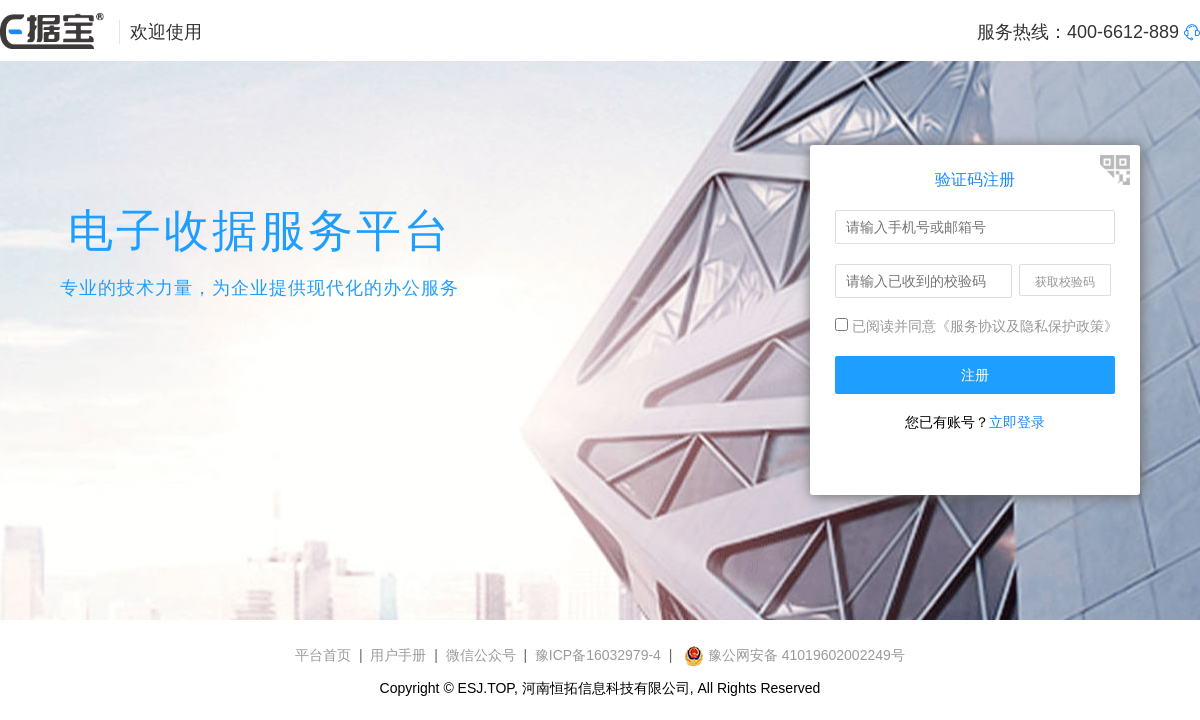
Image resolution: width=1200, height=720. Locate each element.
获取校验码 (1065, 282)
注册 (975, 375)
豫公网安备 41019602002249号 (794, 655)
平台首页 (323, 655)
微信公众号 (481, 655)
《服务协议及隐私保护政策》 (1027, 326)
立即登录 (1017, 422)
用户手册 (398, 655)
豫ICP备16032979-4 (598, 655)
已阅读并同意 (885, 326)
